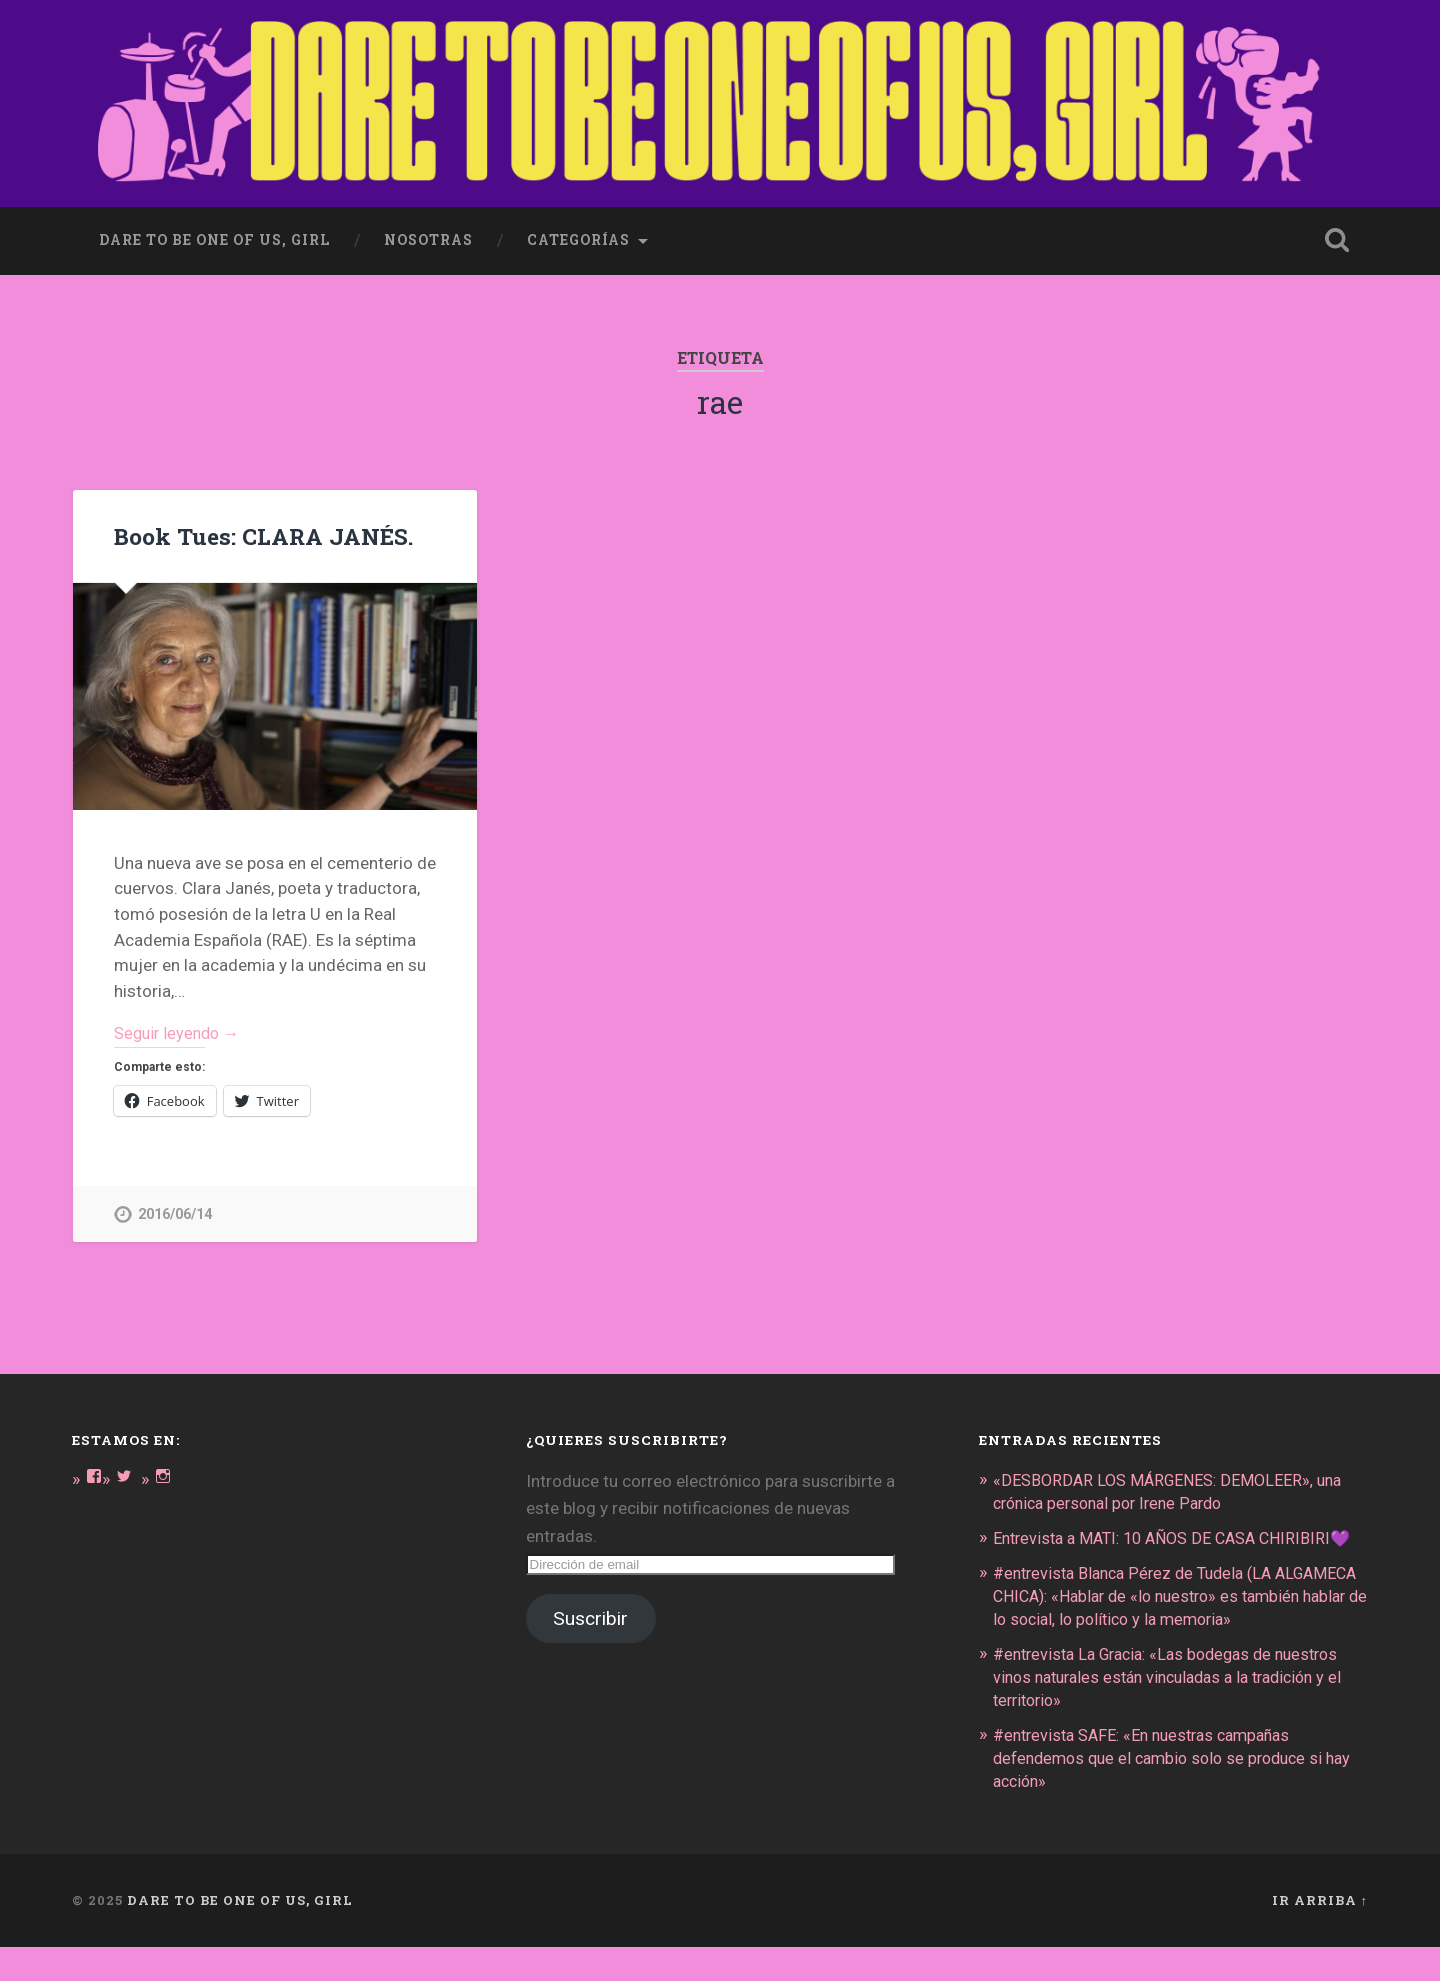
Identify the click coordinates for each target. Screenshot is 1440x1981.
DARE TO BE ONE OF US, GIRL (240, 1935)
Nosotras (428, 236)
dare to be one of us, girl (214, 236)
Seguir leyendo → (180, 1032)
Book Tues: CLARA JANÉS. (261, 532)
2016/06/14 (175, 1213)
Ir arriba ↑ (1320, 1935)
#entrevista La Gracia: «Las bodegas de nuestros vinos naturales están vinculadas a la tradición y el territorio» (1180, 1715)
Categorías (578, 236)
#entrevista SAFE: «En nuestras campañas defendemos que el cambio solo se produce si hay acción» (1167, 1794)
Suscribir (590, 1618)
